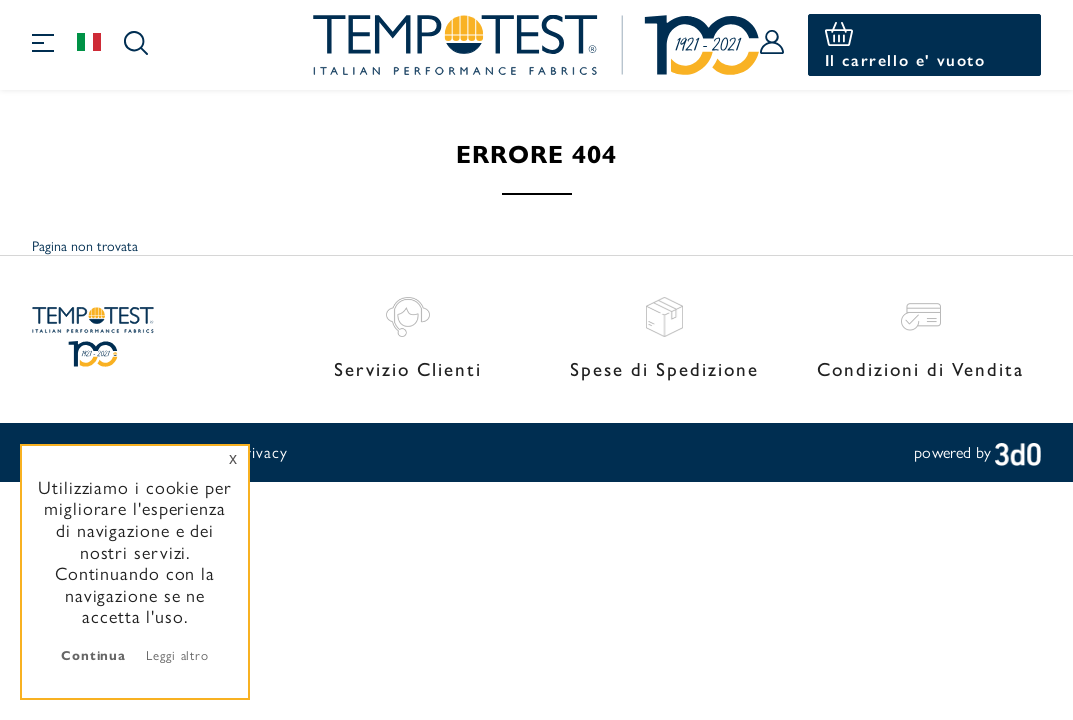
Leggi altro (177, 654)
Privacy (261, 451)
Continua (93, 654)
